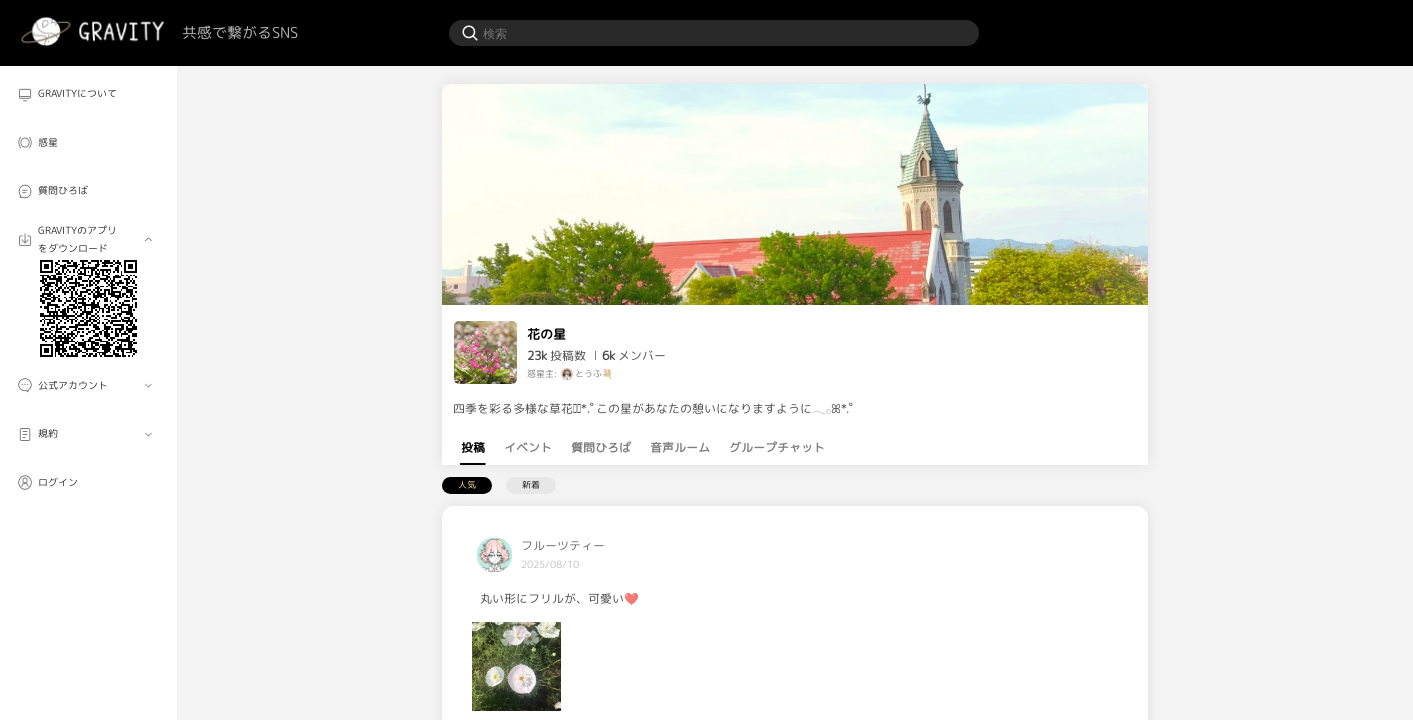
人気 (467, 485)
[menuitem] (88, 94)
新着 (531, 485)
